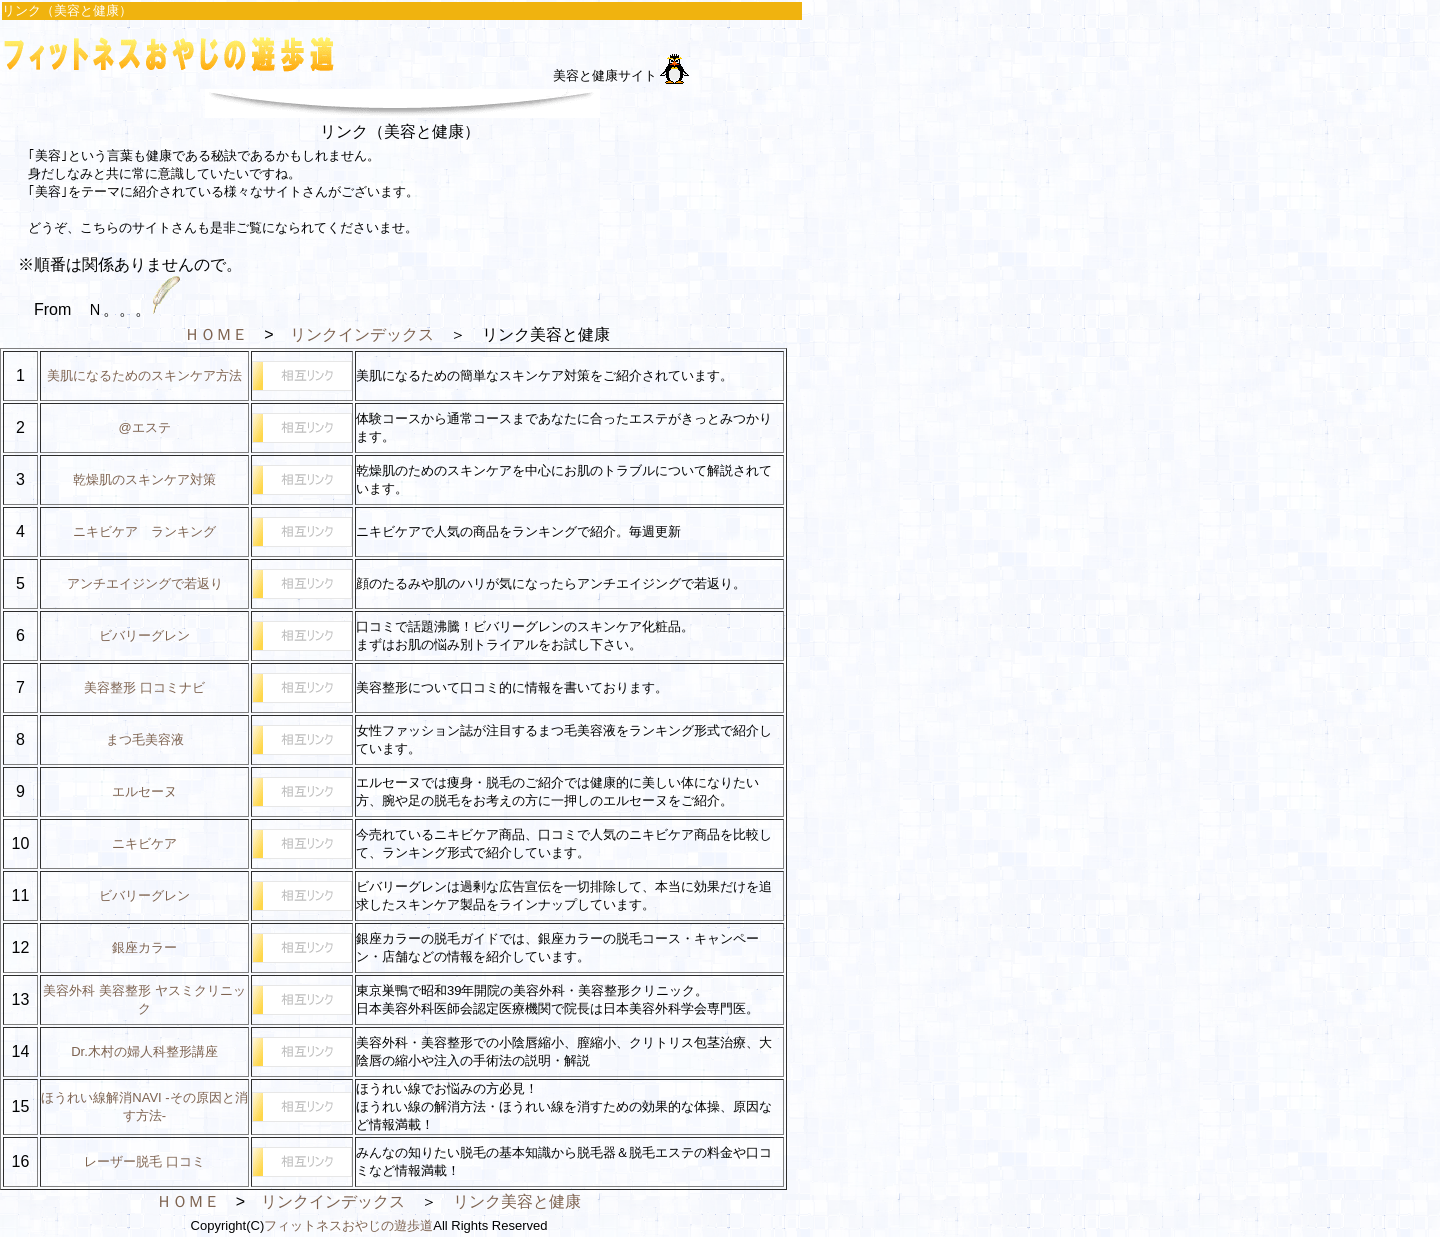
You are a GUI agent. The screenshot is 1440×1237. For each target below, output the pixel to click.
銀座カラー (144, 947)
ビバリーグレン (144, 635)
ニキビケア (144, 843)
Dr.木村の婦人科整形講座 (144, 1051)
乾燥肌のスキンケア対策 (144, 479)
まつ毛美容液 (145, 739)
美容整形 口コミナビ (144, 687)
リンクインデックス (362, 334)
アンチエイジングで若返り (145, 583)
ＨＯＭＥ (216, 334)
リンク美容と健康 (517, 1201)
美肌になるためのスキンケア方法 (144, 375)
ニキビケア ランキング (144, 531)
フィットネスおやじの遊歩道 (348, 1225)
